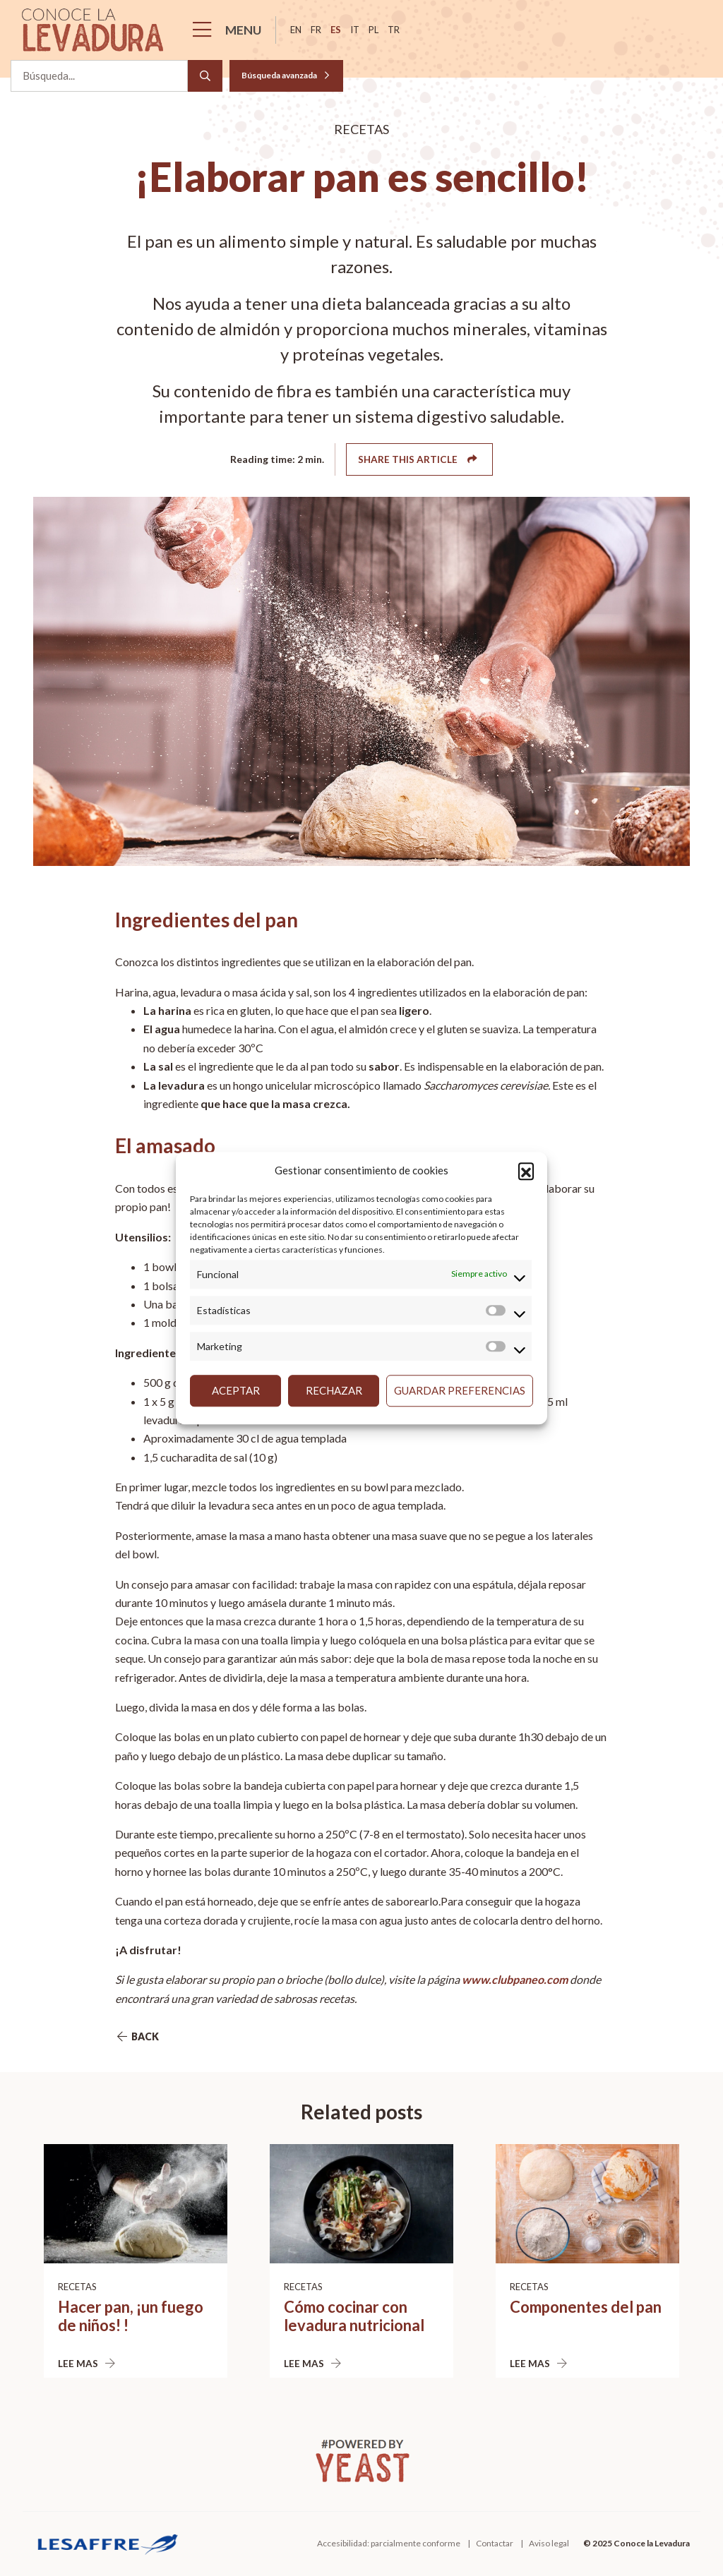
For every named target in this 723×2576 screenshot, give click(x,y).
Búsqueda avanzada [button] (286, 75)
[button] (526, 1171)
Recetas (77, 2286)
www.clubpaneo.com (515, 1979)
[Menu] (230, 29)
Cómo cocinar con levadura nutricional (354, 2316)
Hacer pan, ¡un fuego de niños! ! (130, 2316)
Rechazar (334, 1390)
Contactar (494, 2543)
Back (137, 2036)
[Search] (205, 76)
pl (373, 29)
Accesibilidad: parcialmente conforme (388, 2543)
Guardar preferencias (459, 1390)
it (354, 29)
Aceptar (236, 1390)
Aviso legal (549, 2543)
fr (316, 29)
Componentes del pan (586, 2307)
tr (394, 29)
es (335, 29)
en (295, 29)
